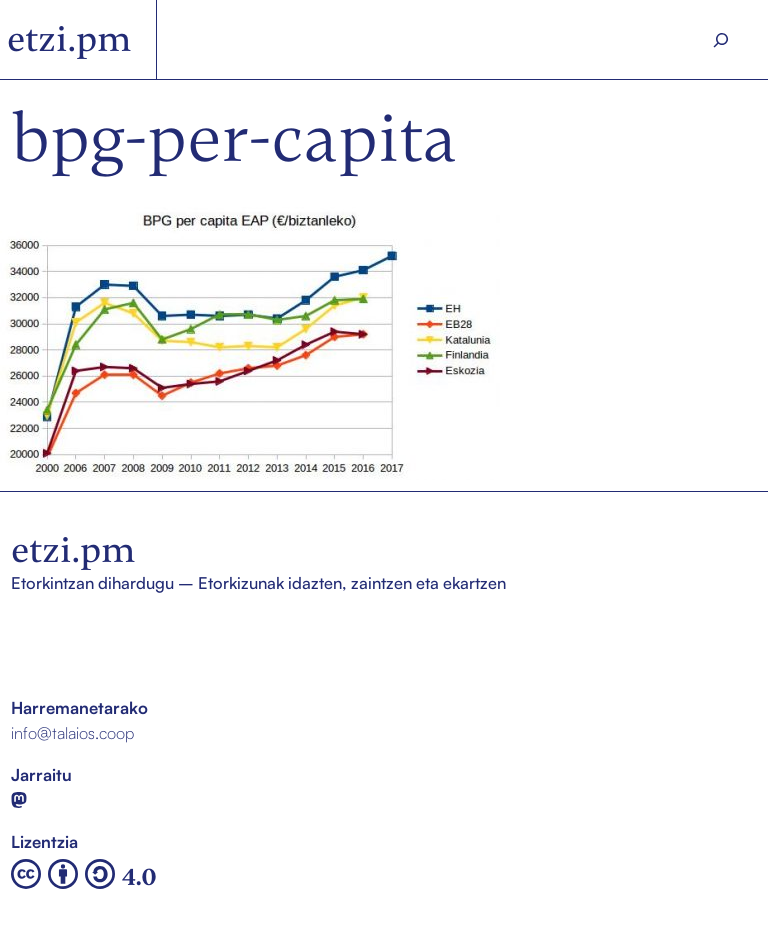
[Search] (721, 40)
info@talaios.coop (72, 732)
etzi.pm (69, 39)
